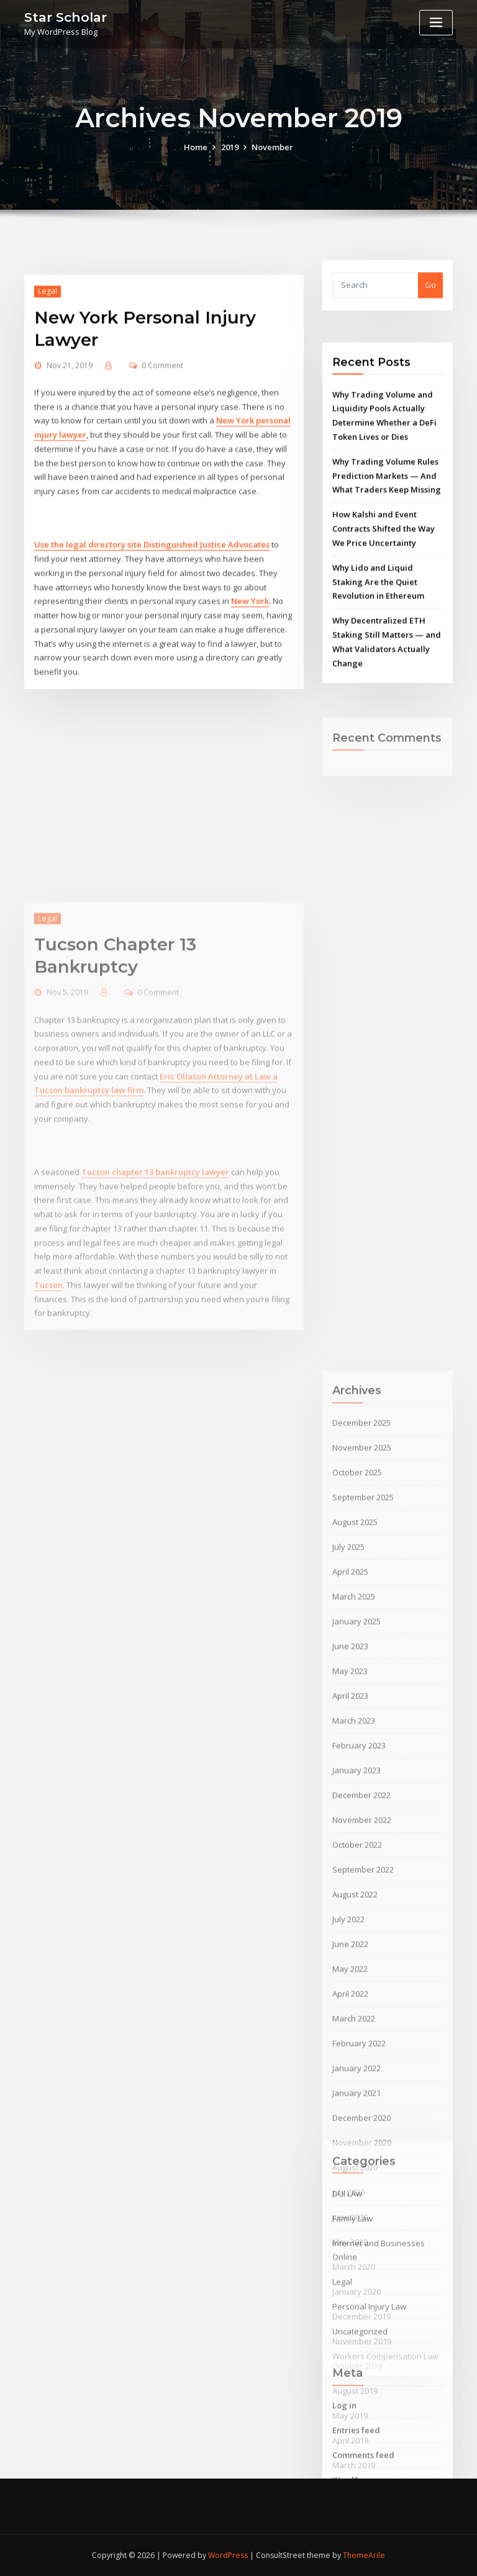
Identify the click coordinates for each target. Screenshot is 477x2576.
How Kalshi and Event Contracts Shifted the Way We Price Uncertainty (383, 623)
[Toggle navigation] (436, 22)
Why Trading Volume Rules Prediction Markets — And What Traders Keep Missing (386, 570)
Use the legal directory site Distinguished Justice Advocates (152, 659)
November (272, 162)
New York (250, 716)
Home (195, 162)
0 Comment (162, 480)
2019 (229, 162)
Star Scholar (65, 17)
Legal (47, 406)
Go (430, 299)
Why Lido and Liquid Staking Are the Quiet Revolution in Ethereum (378, 676)
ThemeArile (364, 2555)
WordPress (228, 2555)
